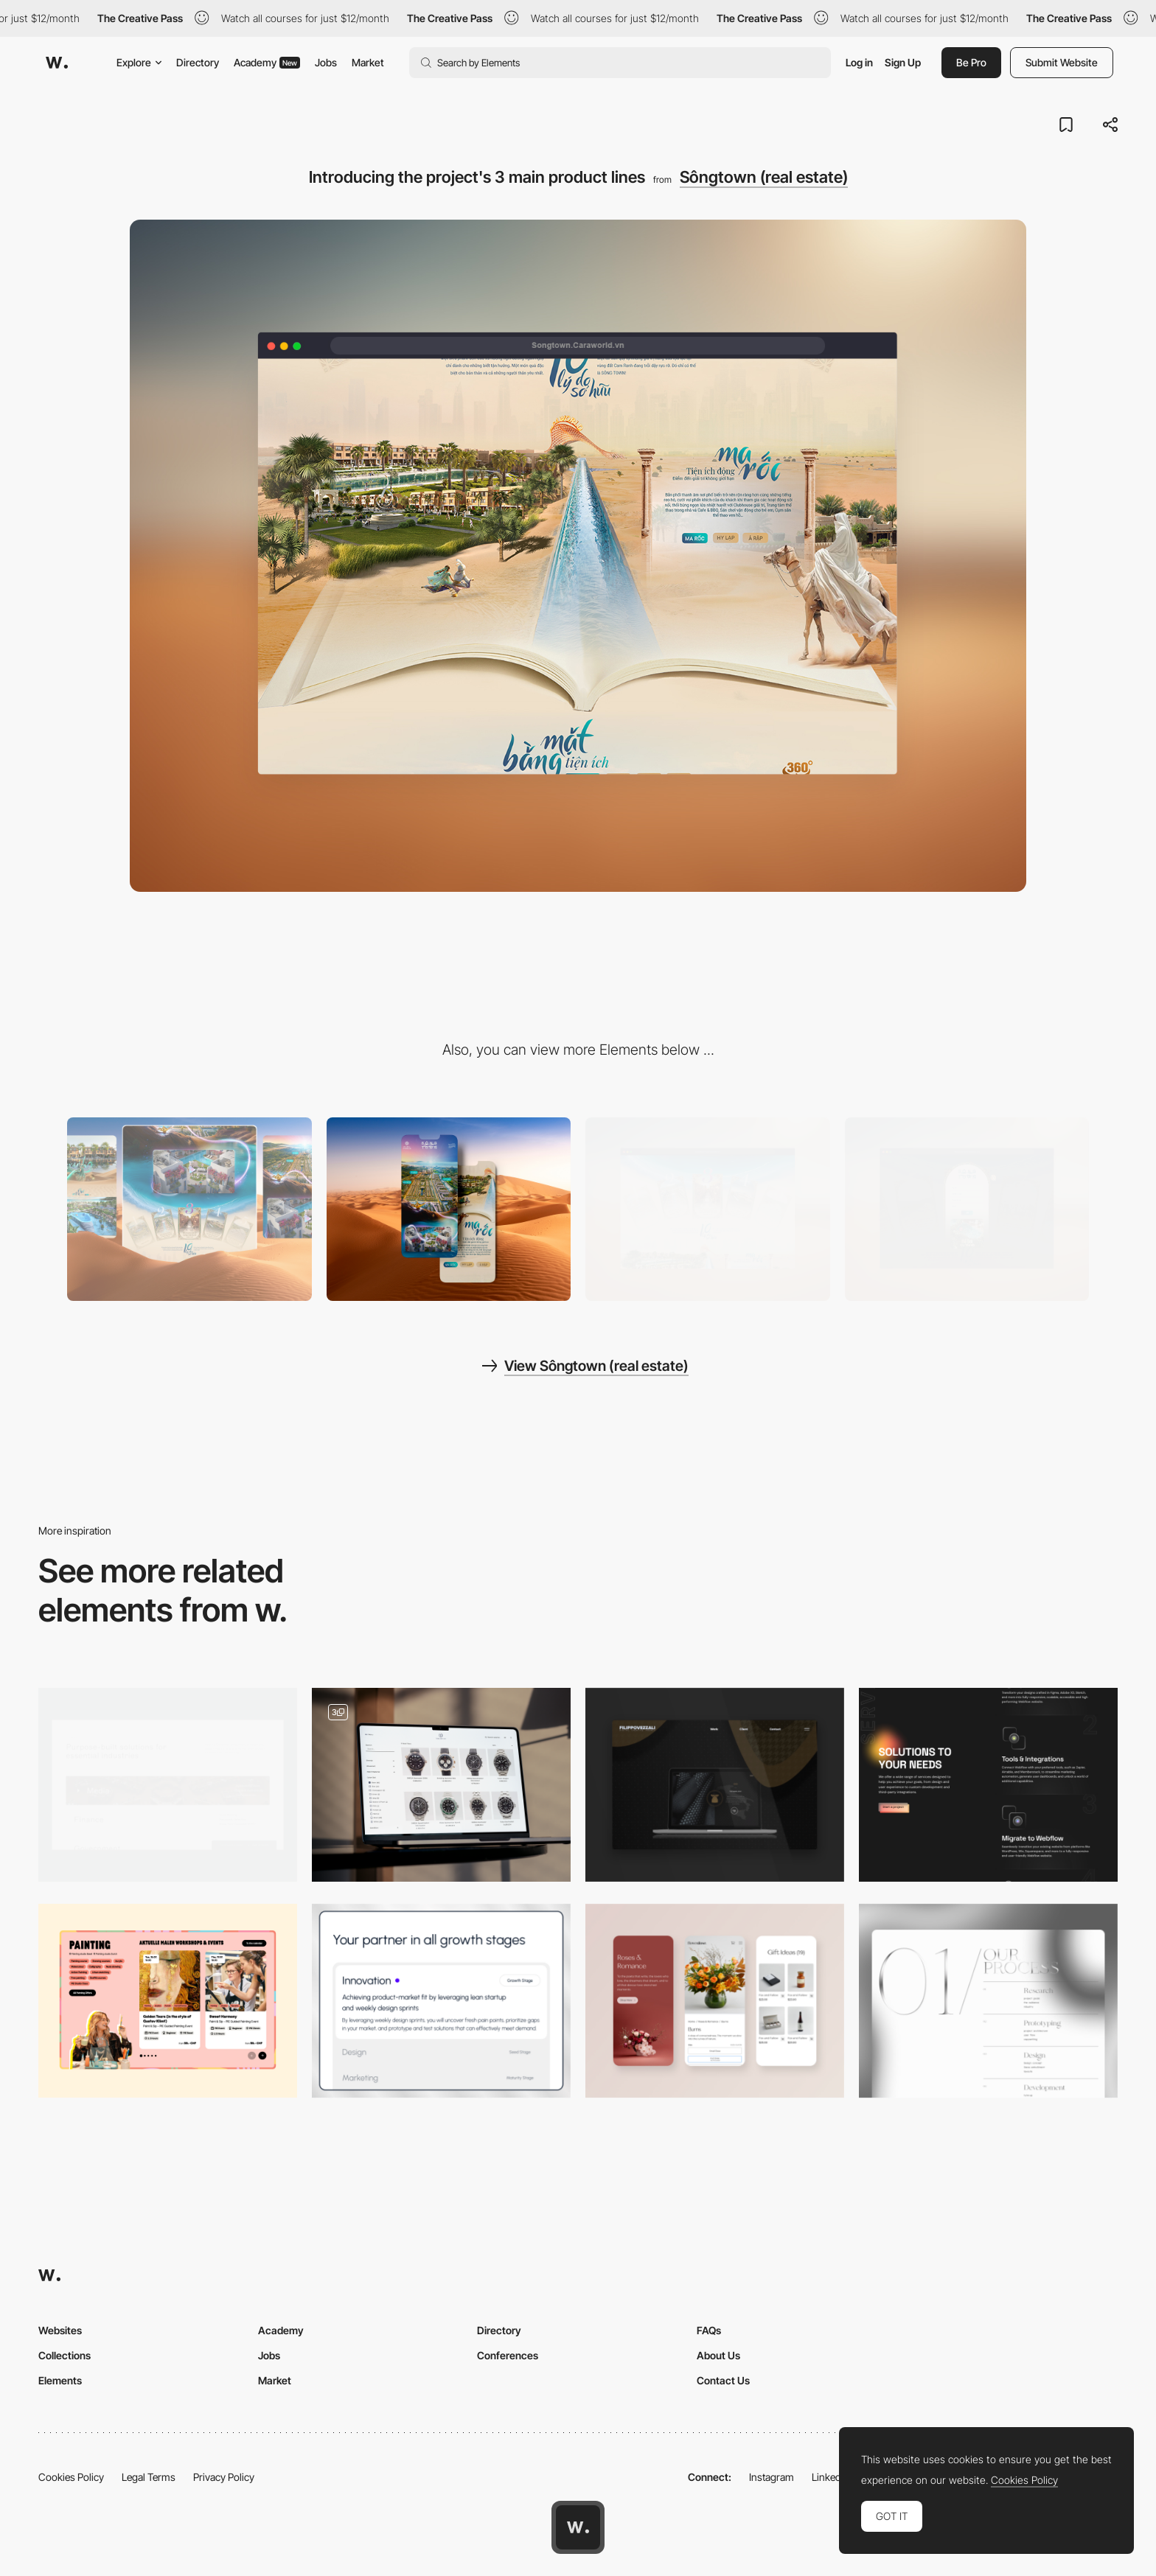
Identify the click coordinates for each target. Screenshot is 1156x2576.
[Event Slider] (167, 2001)
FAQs (709, 2330)
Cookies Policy (71, 2477)
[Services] (988, 1785)
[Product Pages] (441, 1785)
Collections (64, 2355)
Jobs (326, 62)
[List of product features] (707, 1209)
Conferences (507, 2355)
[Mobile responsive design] (714, 2001)
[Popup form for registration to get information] (967, 1209)
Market (368, 62)
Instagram (771, 2477)
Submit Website (1062, 62)
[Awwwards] (57, 63)
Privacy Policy (223, 2477)
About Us (718, 2355)
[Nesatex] (714, 1785)
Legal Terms (148, 2477)
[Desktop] (189, 1209)
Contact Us (723, 2380)
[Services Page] (988, 2001)
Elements (60, 2380)
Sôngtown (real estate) (764, 177)
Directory (197, 62)
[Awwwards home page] (578, 2527)
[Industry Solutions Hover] (167, 1785)
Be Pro (971, 62)
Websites (60, 2330)
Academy (267, 62)
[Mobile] (449, 1209)
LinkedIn (830, 2477)
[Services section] (441, 2001)
